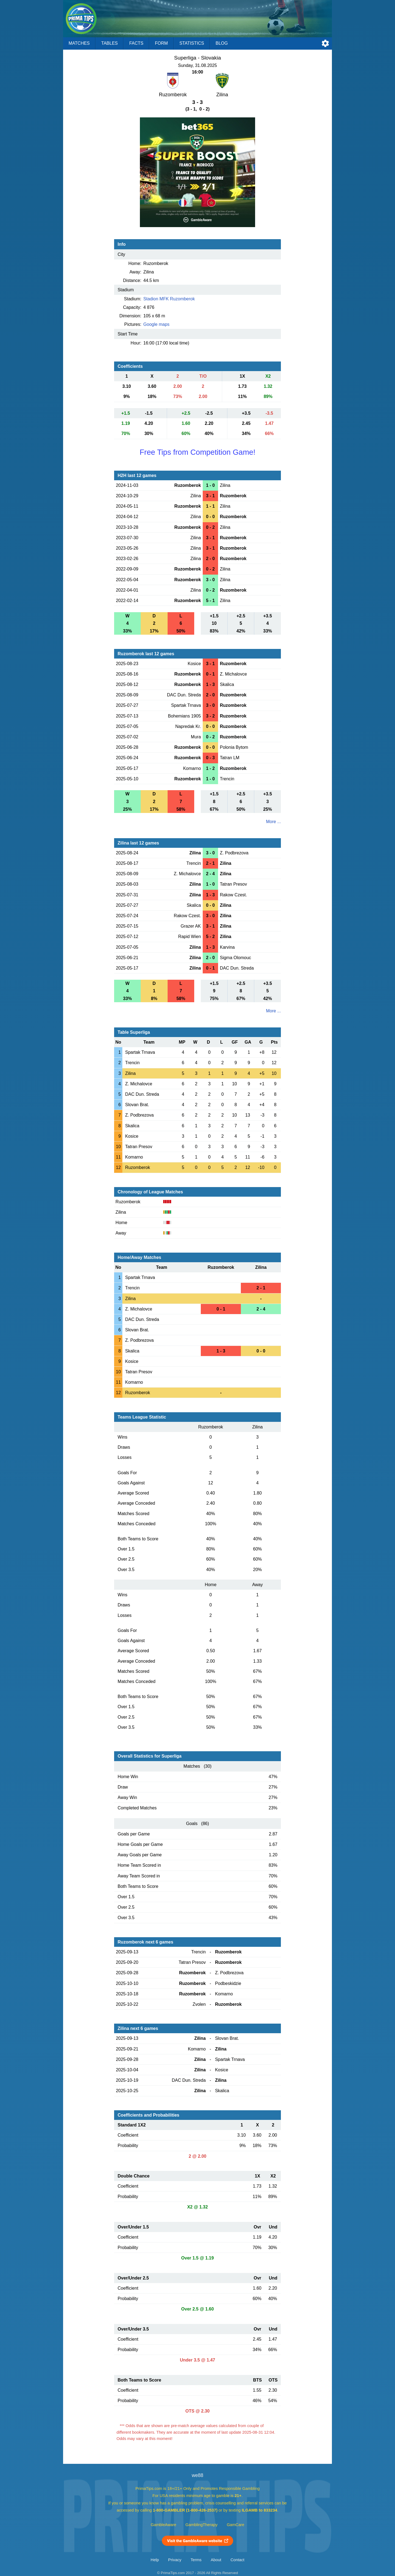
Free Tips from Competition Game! (197, 452)
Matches (79, 43)
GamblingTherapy (201, 2525)
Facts (136, 43)
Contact (237, 2560)
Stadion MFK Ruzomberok (169, 298)
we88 (197, 2475)
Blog (222, 43)
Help (155, 2560)
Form (161, 43)
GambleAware (163, 2525)
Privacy (174, 2560)
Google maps (156, 324)
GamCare (235, 2525)
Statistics (191, 43)
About (216, 2560)
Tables (109, 43)
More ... (273, 821)
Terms (196, 2560)
